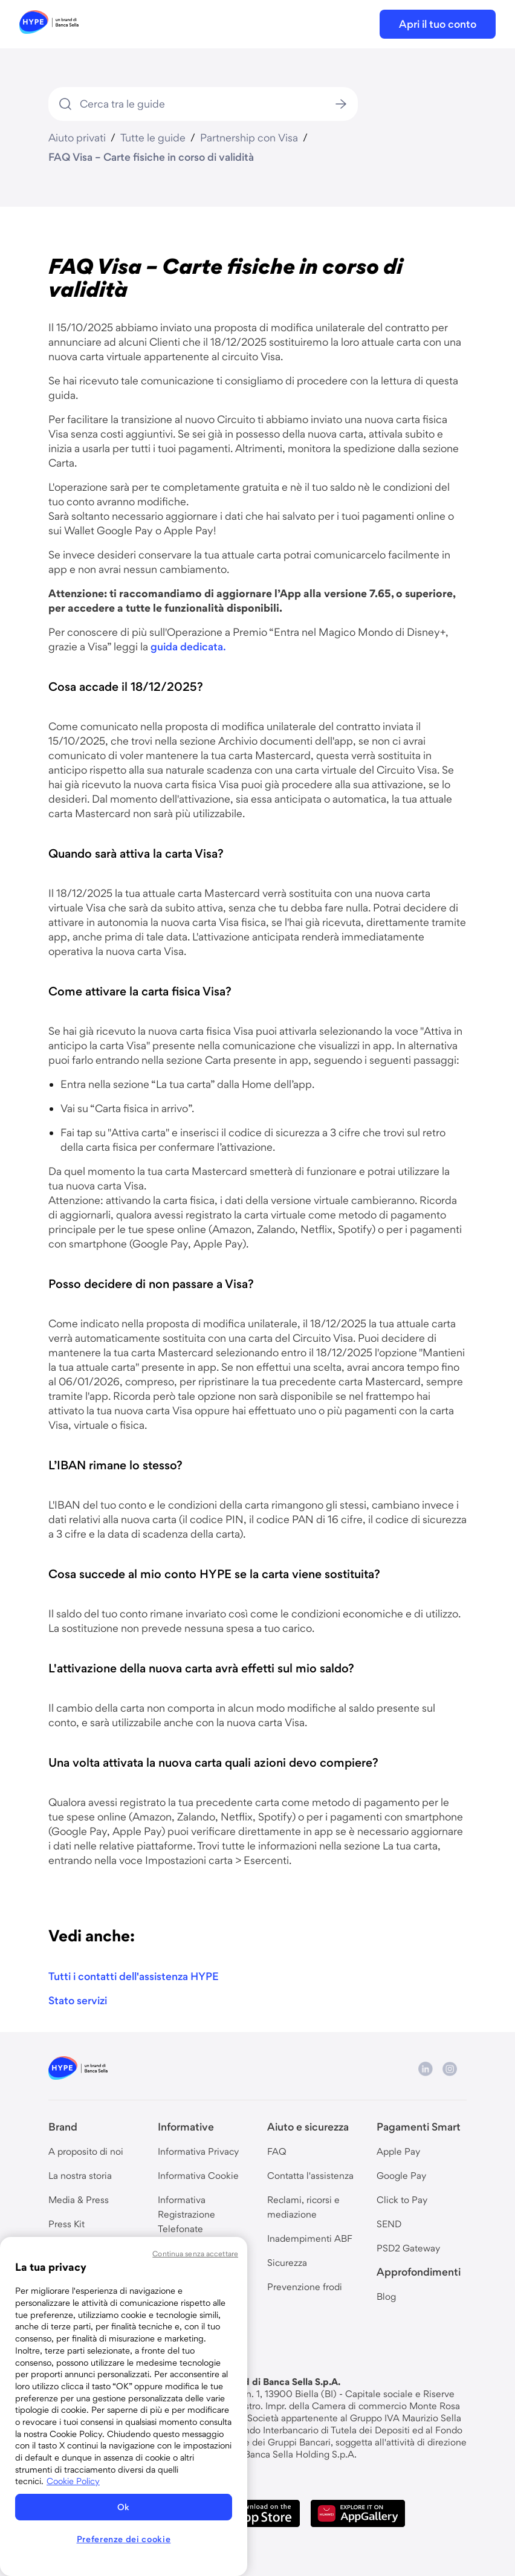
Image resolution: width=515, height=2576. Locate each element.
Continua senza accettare (195, 2253)
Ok (123, 2507)
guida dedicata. (188, 646)
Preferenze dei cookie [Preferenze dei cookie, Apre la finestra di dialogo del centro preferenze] (124, 2539)
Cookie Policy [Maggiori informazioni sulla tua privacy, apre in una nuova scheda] (73, 2481)
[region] (123, 2406)
